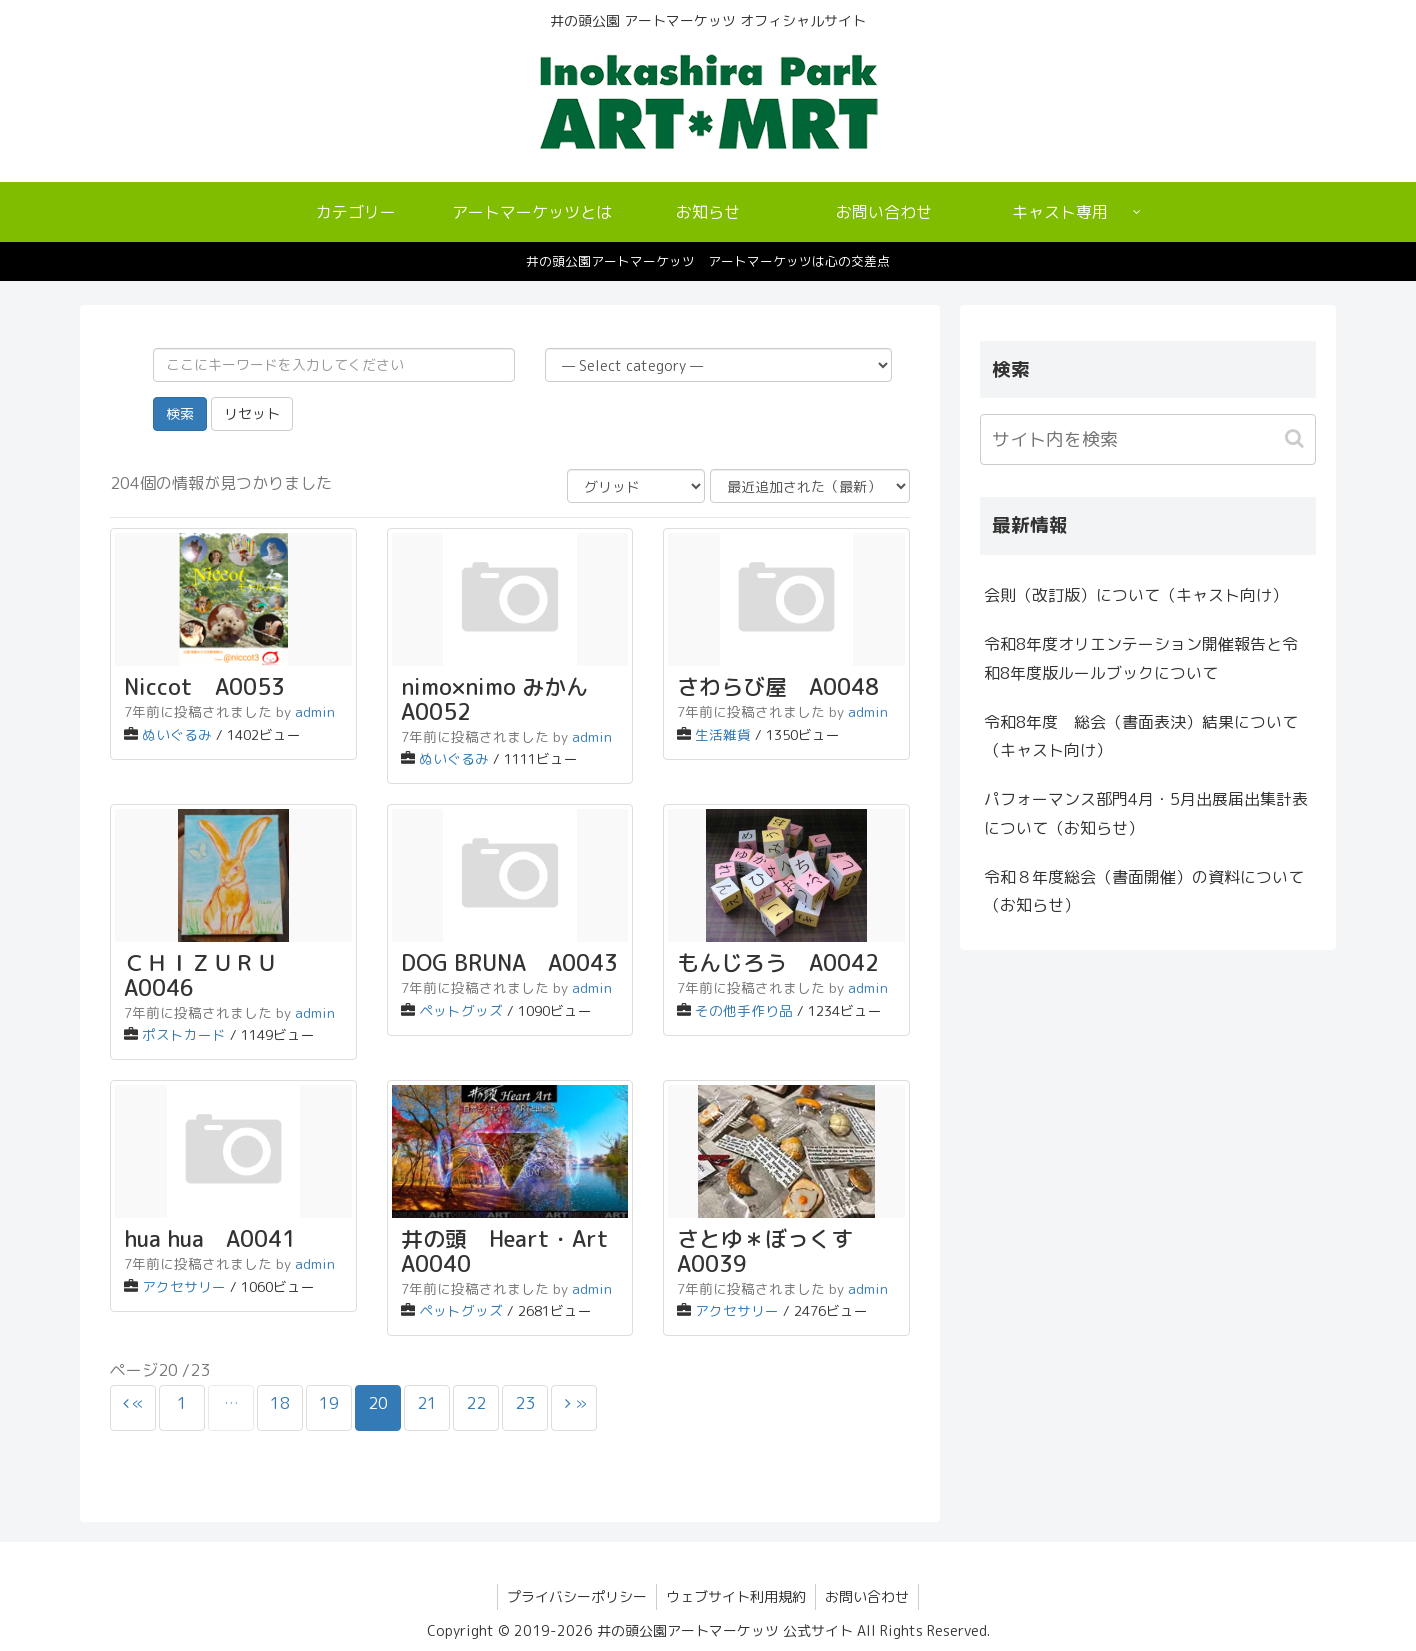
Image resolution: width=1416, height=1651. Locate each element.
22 (476, 1403)
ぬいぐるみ (177, 734)
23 (525, 1403)
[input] (1148, 439)
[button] (1296, 438)
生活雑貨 (723, 734)
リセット (252, 413)
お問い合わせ (869, 1596)
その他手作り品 (744, 1010)
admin (315, 711)
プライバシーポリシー (575, 1596)
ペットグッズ (461, 1010)
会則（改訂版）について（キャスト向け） (1136, 595)
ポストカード (184, 1034)
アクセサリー (184, 1286)
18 (280, 1403)
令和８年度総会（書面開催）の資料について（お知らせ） (1144, 891)
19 (329, 1403)
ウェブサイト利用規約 (736, 1596)
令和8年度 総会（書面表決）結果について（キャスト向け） (1141, 736)
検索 (180, 413)
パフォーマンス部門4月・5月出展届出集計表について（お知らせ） (1146, 813)
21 (427, 1403)
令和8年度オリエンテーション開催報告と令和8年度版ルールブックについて (1141, 658)
